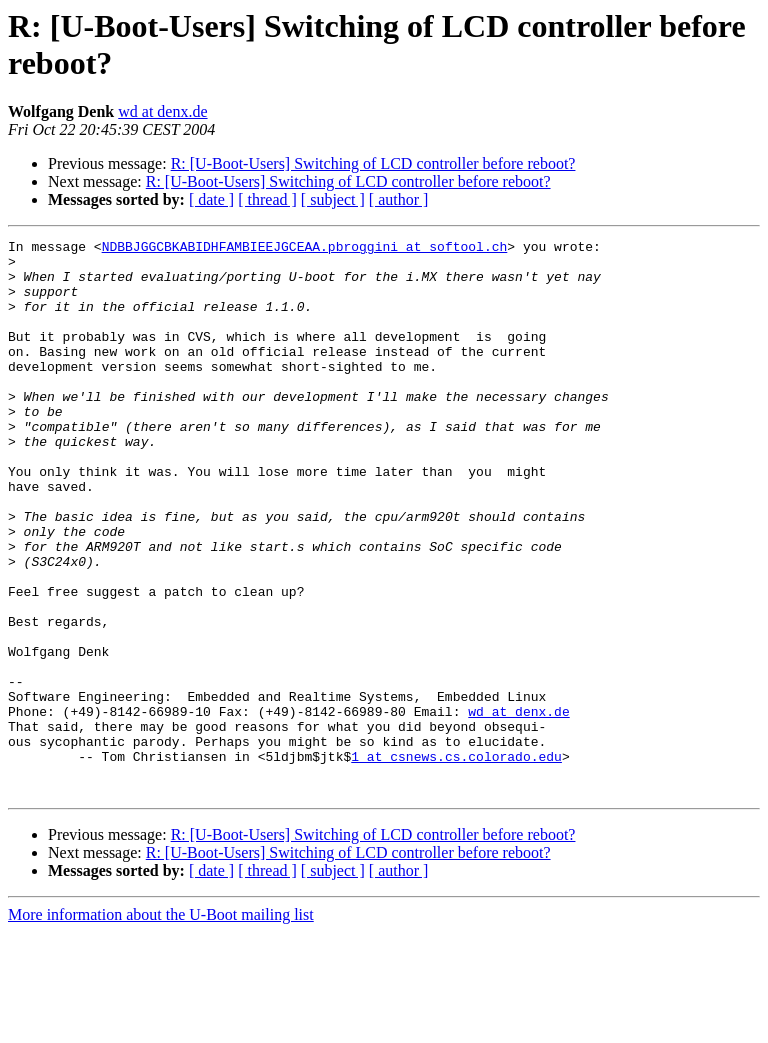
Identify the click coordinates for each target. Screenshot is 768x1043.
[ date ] (211, 199)
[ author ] (399, 199)
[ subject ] (333, 199)
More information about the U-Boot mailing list (161, 1025)
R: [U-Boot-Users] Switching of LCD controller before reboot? (373, 163)
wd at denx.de (162, 111)
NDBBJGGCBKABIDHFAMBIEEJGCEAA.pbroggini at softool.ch (305, 249)
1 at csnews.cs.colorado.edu (456, 861)
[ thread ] (267, 199)
